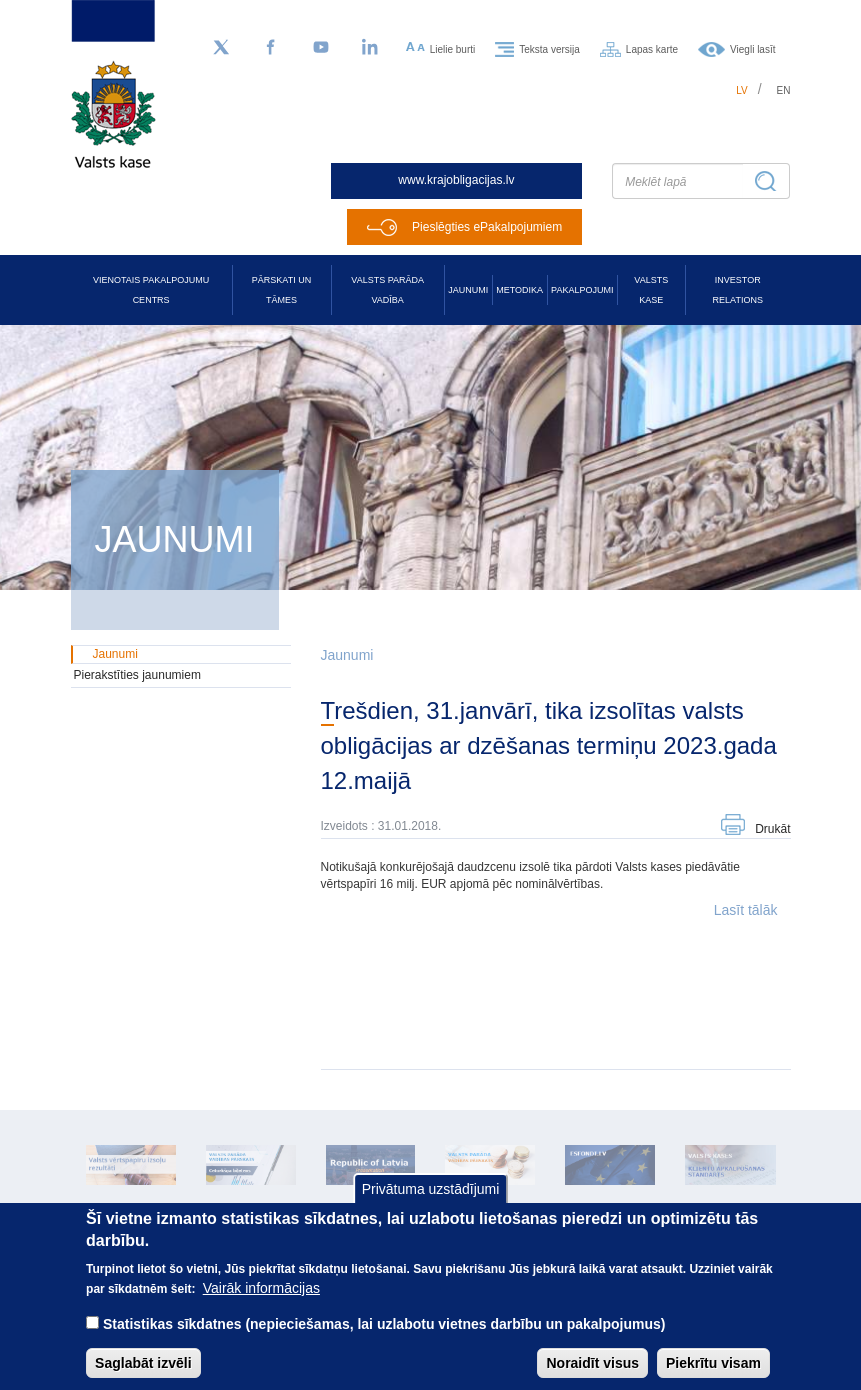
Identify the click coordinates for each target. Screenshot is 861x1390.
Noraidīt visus (592, 1374)
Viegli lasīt (752, 48)
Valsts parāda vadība (387, 290)
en (784, 90)
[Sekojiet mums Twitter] (221, 48)
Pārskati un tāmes (281, 290)
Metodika (519, 290)
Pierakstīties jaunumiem (137, 675)
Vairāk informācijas (261, 1299)
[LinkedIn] (371, 48)
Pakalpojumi (582, 290)
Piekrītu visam (713, 1374)
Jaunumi (468, 290)
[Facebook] (271, 48)
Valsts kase (651, 290)
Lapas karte (652, 48)
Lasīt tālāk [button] (746, 910)
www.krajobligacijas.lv (456, 180)
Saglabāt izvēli (143, 1374)
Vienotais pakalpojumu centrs (151, 290)
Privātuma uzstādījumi (431, 1201)
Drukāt (772, 829)
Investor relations (738, 290)
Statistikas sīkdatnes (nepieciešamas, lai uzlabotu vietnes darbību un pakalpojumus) (384, 1335)
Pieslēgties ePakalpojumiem (487, 227)
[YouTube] (321, 48)
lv (742, 90)
